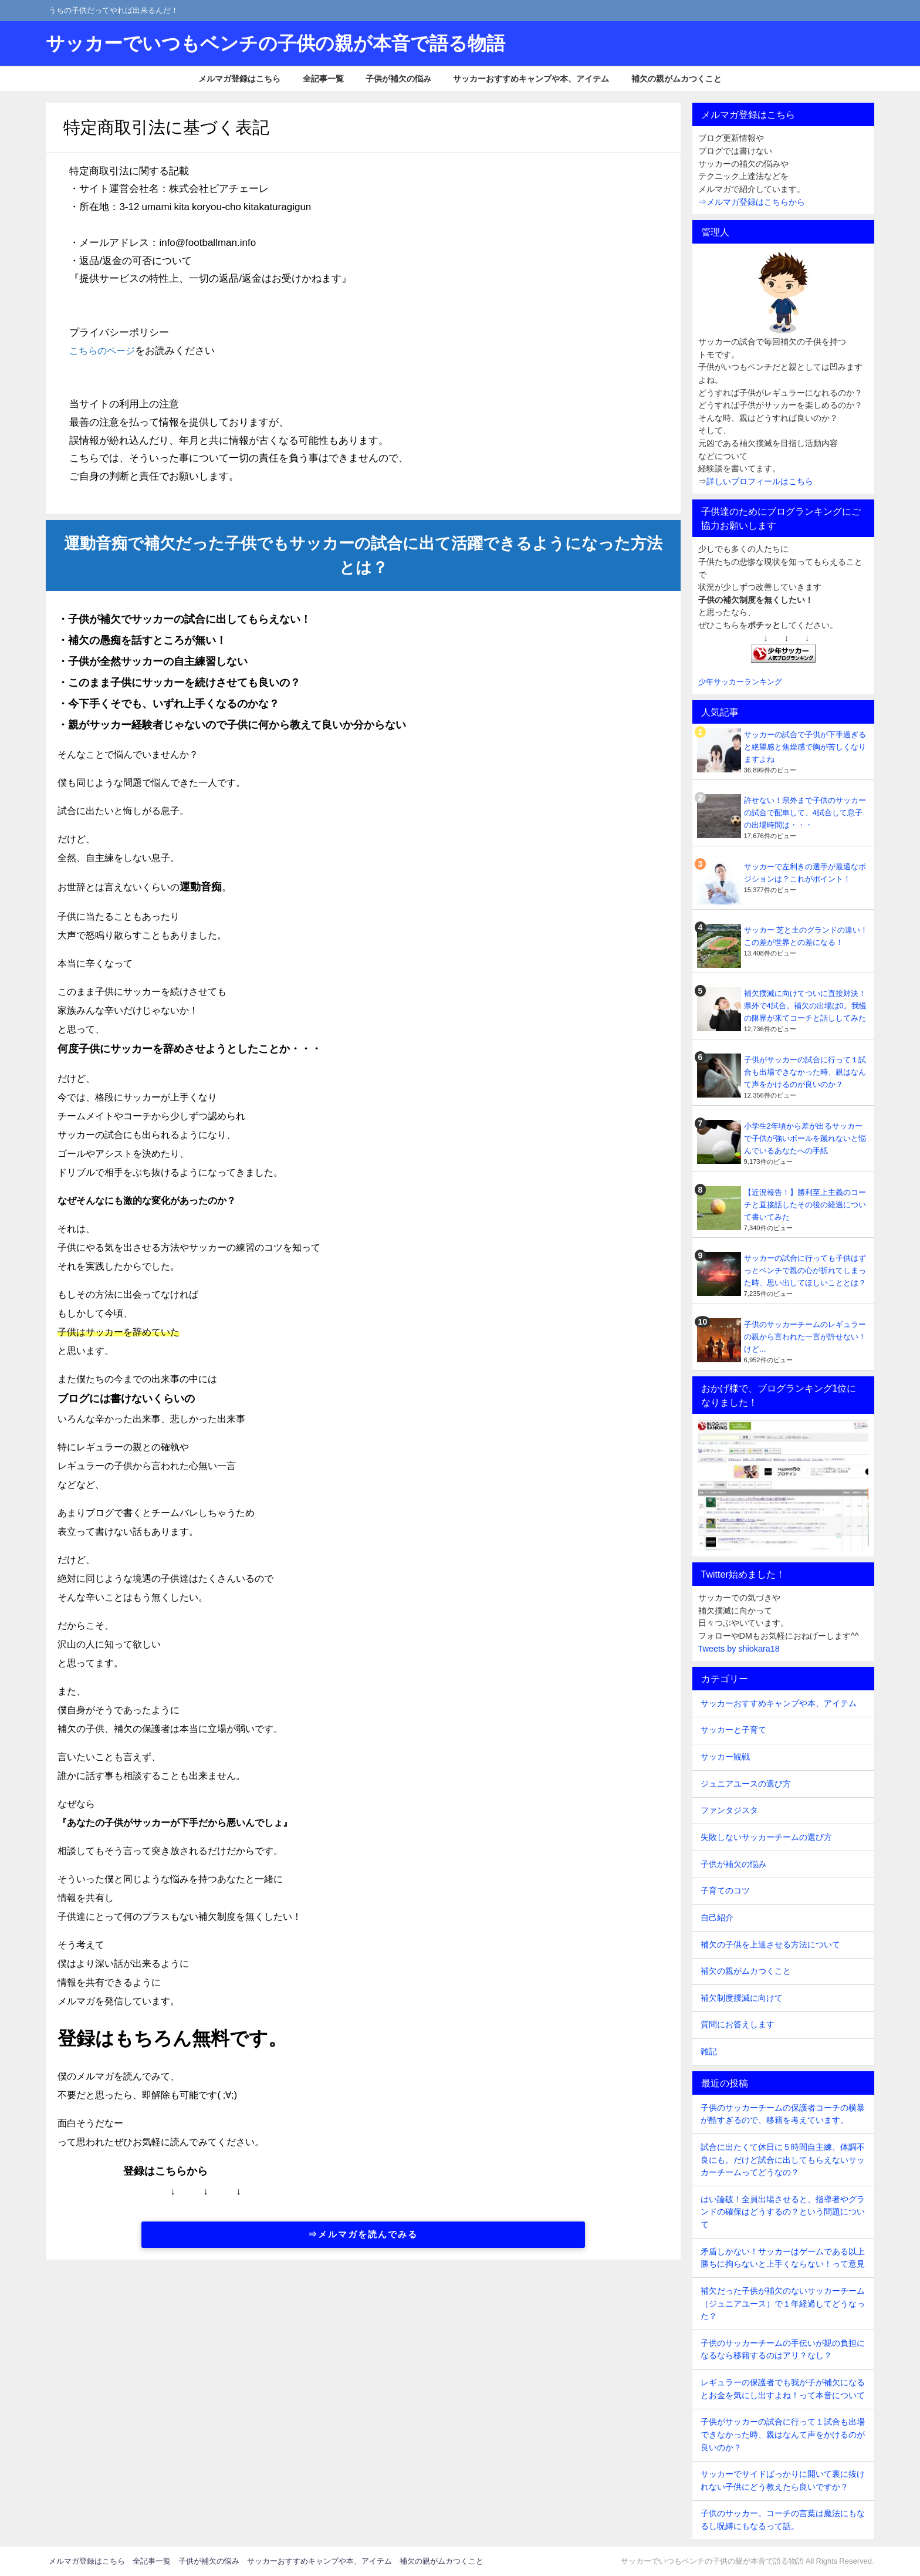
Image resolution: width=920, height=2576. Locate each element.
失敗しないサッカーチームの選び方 (766, 1837)
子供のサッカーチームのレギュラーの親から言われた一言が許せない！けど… (805, 1337)
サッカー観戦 (725, 1757)
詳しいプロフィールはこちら (759, 481)
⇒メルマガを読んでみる (363, 2234)
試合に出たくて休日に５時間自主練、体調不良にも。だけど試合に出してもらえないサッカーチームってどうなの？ (783, 2159)
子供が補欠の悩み (398, 79)
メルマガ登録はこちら (239, 79)
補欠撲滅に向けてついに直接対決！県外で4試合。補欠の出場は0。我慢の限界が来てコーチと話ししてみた (805, 1006)
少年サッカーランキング (740, 682)
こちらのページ (104, 350)
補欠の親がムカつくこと (676, 79)
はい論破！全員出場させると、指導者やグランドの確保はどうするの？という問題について (783, 2212)
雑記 (709, 2051)
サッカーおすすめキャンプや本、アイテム (531, 79)
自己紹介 (717, 1917)
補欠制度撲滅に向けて (742, 1998)
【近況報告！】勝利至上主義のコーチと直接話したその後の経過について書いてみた (805, 1205)
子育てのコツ (725, 1890)
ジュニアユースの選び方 (746, 1784)
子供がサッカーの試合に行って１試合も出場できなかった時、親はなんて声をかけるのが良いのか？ (805, 1072)
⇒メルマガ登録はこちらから (751, 202)
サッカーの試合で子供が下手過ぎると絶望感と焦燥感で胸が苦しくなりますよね (805, 747)
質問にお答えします (737, 2024)
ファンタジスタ (729, 1810)
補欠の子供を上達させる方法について (770, 1944)
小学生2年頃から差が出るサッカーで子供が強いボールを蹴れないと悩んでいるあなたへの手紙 (805, 1138)
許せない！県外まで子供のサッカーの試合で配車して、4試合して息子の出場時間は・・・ (805, 812)
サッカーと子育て (733, 1730)
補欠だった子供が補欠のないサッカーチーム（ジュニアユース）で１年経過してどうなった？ (783, 2303)
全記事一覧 (323, 79)
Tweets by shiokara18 (739, 1649)
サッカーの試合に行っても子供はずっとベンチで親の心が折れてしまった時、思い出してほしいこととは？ (805, 1270)
